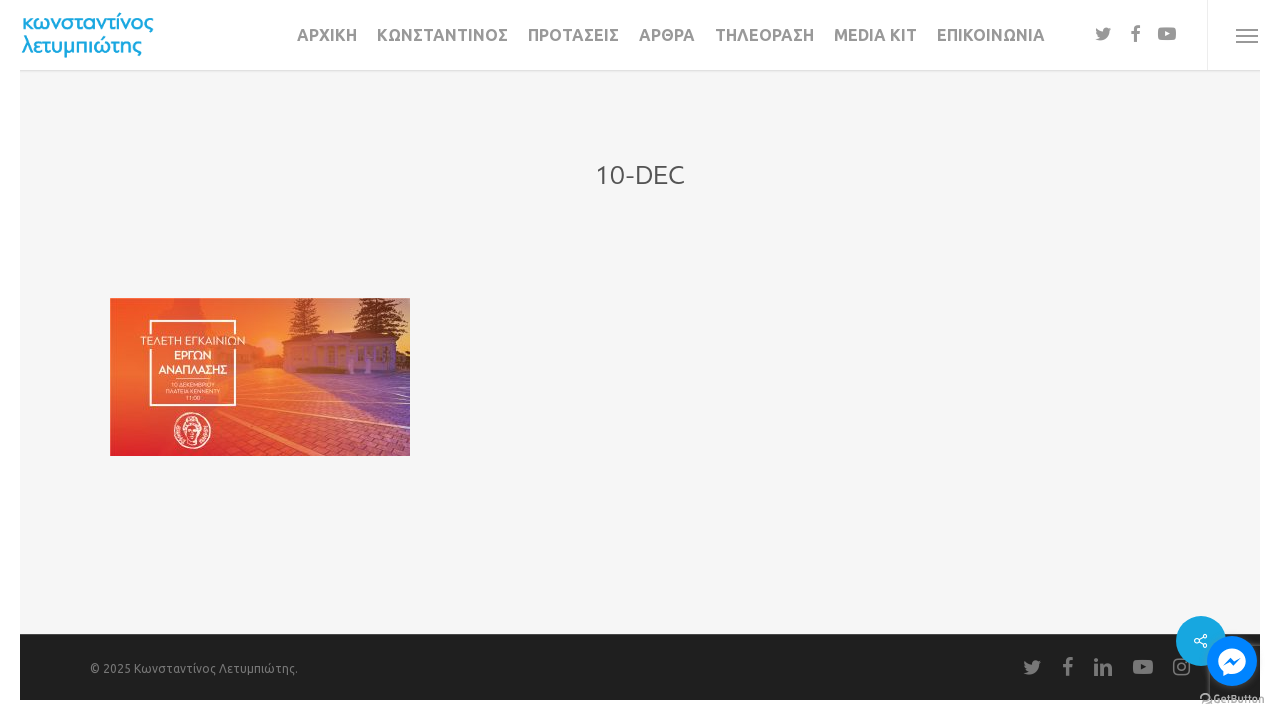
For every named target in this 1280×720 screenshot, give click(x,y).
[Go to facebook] (1232, 661)
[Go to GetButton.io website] (1232, 699)
